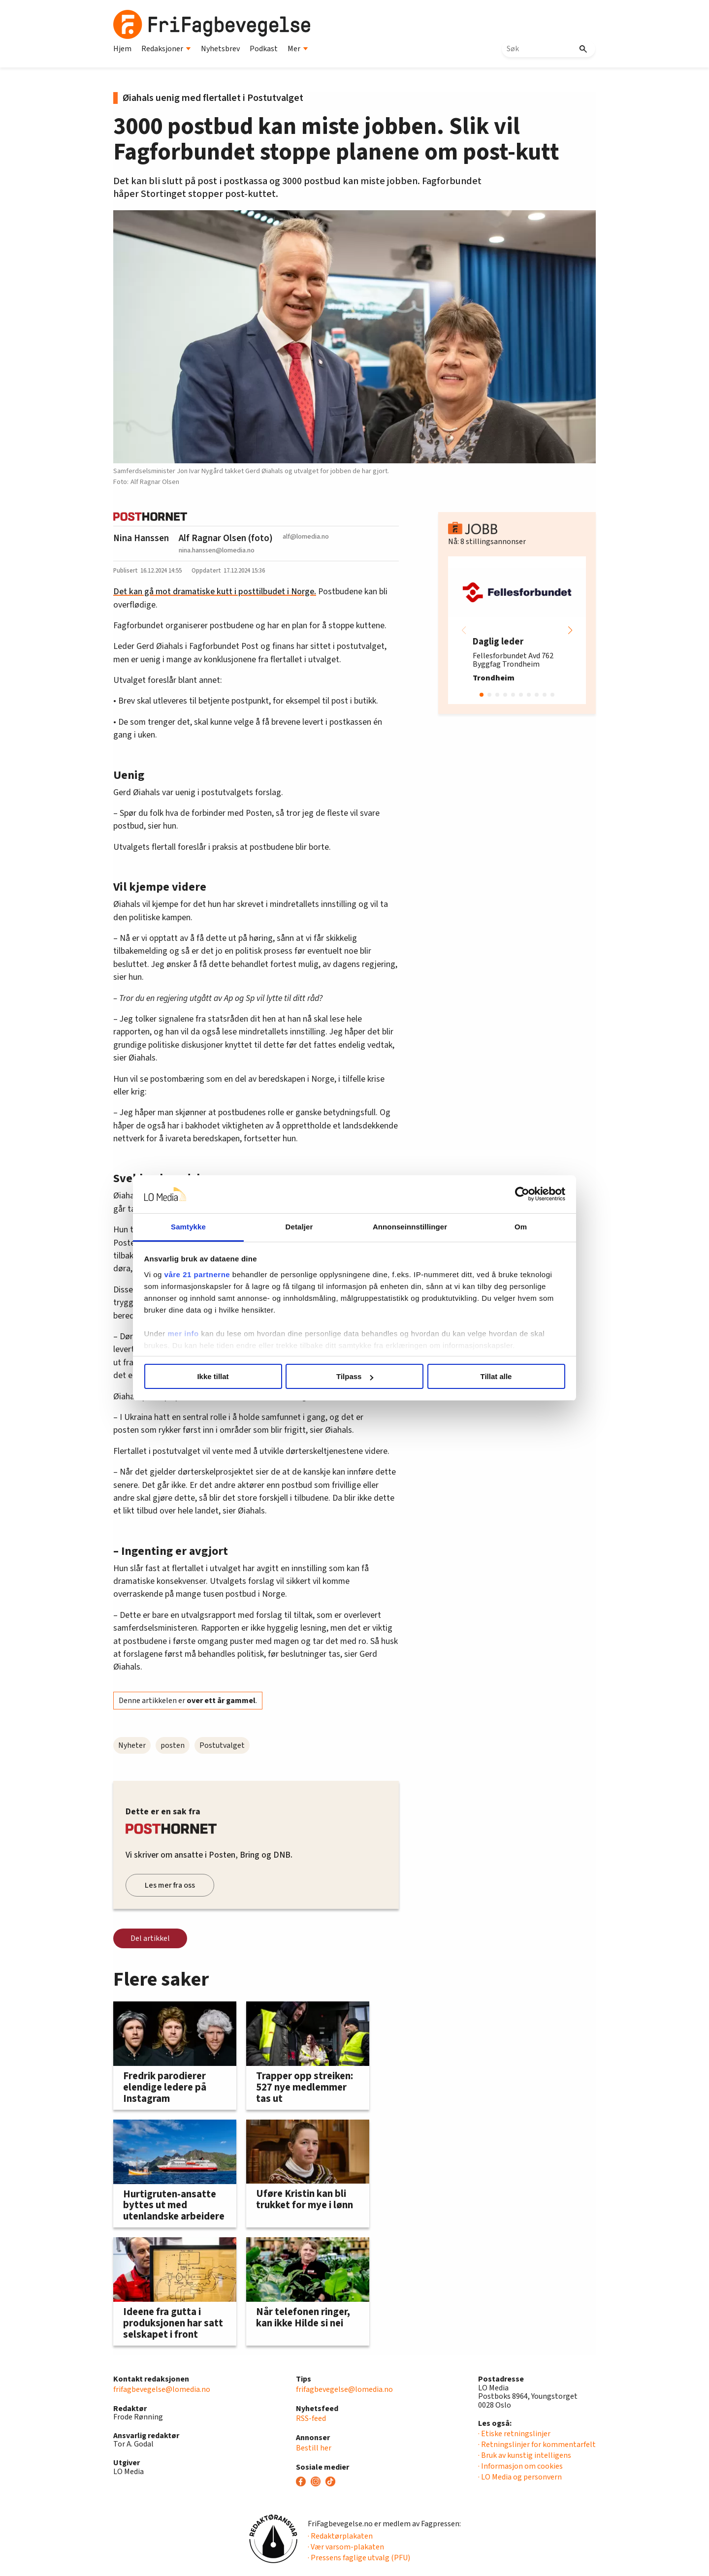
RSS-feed (311, 2418)
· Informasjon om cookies (520, 2466)
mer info (183, 1333)
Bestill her (313, 2448)
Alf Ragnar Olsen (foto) (226, 538)
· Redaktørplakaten (340, 2536)
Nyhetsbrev (220, 48)
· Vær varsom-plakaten (346, 2547)
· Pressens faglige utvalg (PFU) (359, 2557)
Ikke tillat (212, 1376)
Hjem (122, 48)
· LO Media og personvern (520, 2477)
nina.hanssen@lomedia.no (217, 550)
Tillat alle (496, 1376)
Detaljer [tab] (299, 1227)
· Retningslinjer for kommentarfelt (537, 2444)
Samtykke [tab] (188, 1227)
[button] (570, 630)
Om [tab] (521, 1227)
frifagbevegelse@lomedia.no (161, 2389)
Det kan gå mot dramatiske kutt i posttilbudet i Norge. (214, 591)
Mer (298, 48)
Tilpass (354, 1376)
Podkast (264, 48)
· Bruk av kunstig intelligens (524, 2455)
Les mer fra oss (170, 1885)
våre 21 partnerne (197, 1274)
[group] (517, 630)
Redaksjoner (166, 48)
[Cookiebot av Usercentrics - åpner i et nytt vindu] (522, 1194)
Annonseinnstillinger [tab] (410, 1227)
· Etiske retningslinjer (514, 2433)
